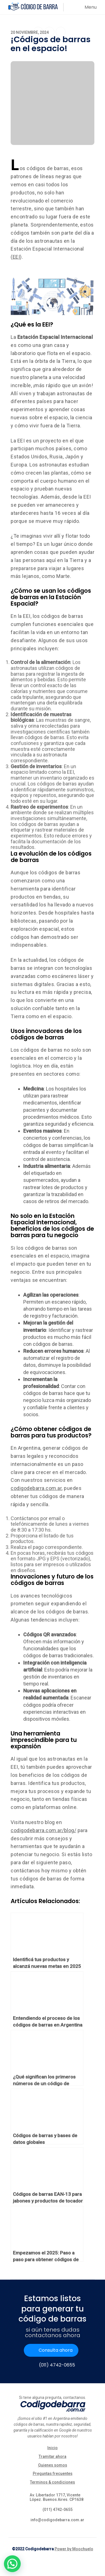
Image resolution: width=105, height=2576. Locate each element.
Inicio (52, 2448)
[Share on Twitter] (49, 33)
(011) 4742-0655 (57, 2365)
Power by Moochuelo (74, 2549)
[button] (12, 2563)
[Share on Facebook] (38, 32)
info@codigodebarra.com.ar (57, 2520)
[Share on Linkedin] (60, 32)
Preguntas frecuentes (53, 2473)
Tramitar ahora (52, 2456)
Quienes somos (52, 2465)
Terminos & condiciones (52, 2482)
